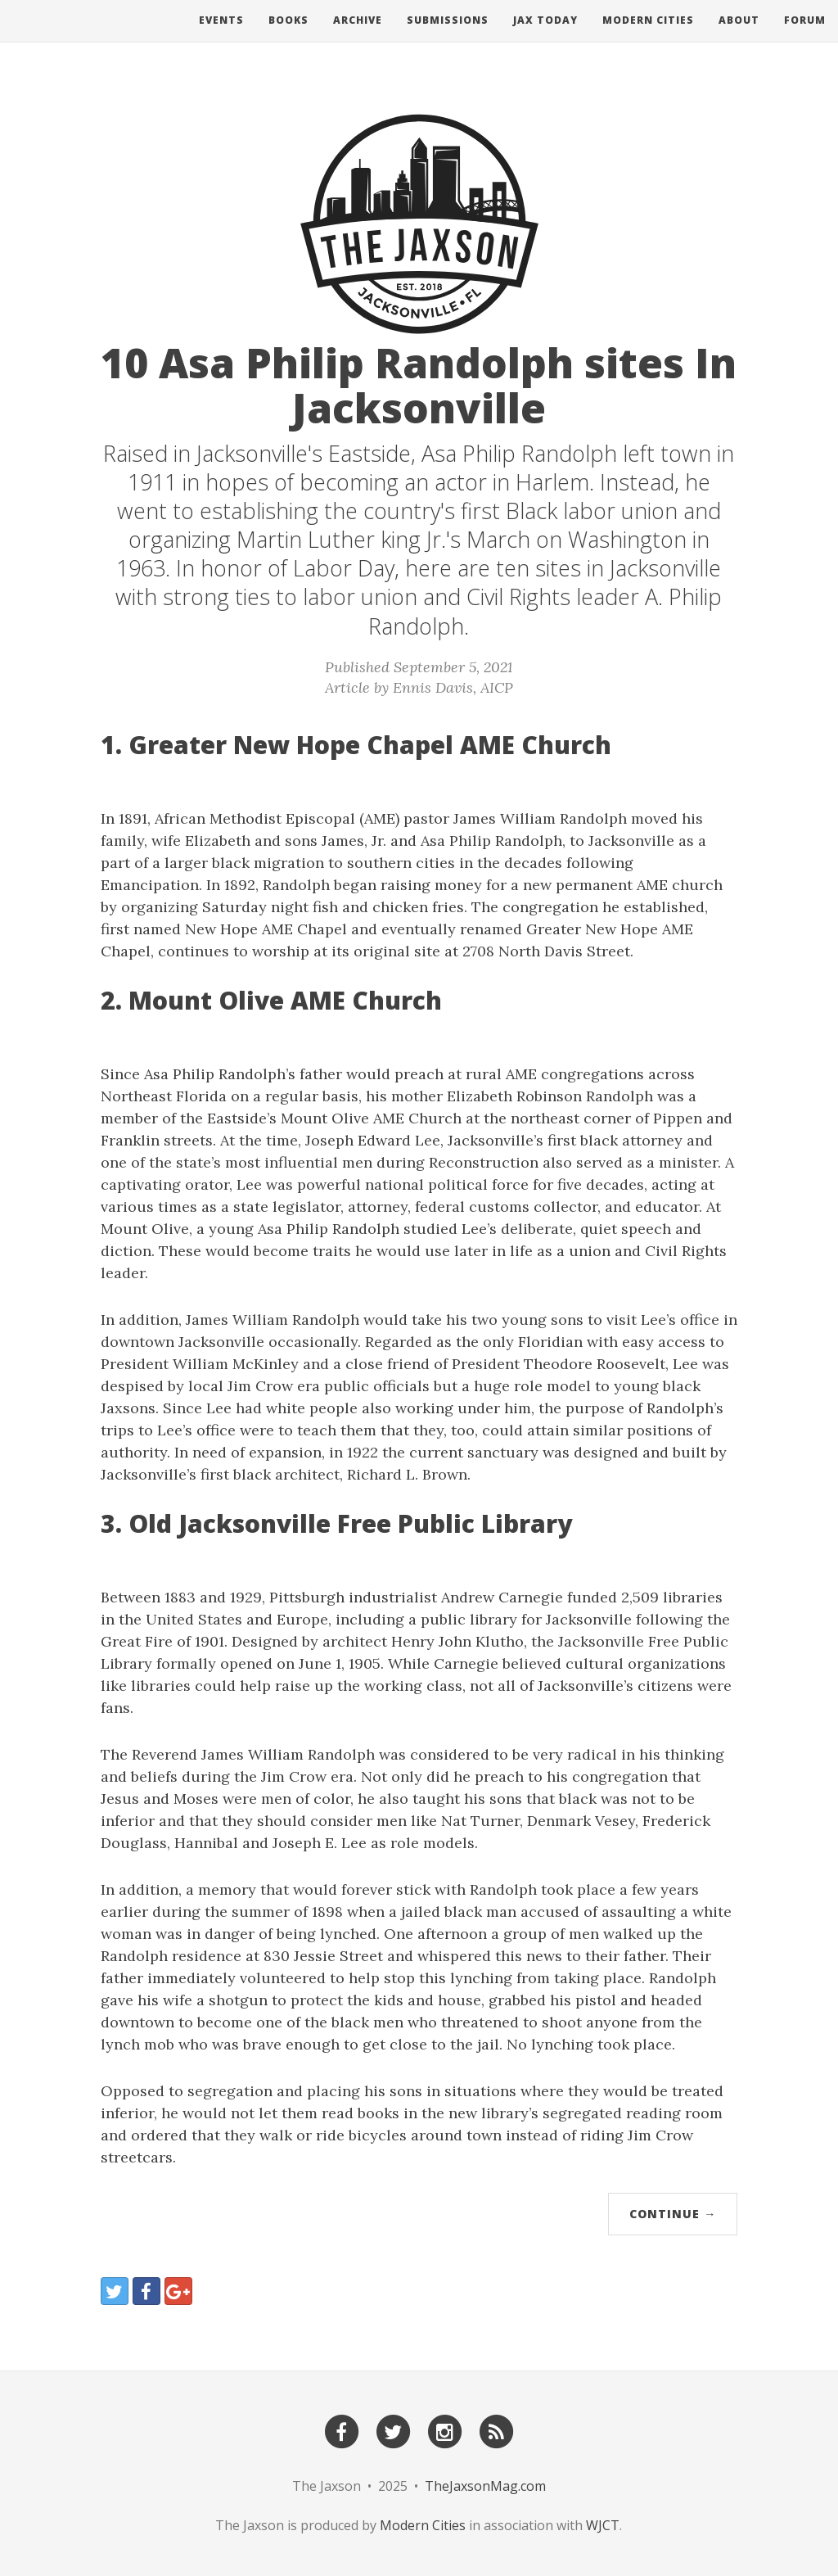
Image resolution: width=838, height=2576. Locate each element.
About (739, 36)
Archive (357, 36)
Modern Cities (648, 36)
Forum (805, 36)
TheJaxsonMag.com (485, 2486)
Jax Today (545, 36)
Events (221, 36)
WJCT (602, 2525)
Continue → (672, 2213)
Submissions (448, 36)
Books (288, 36)
